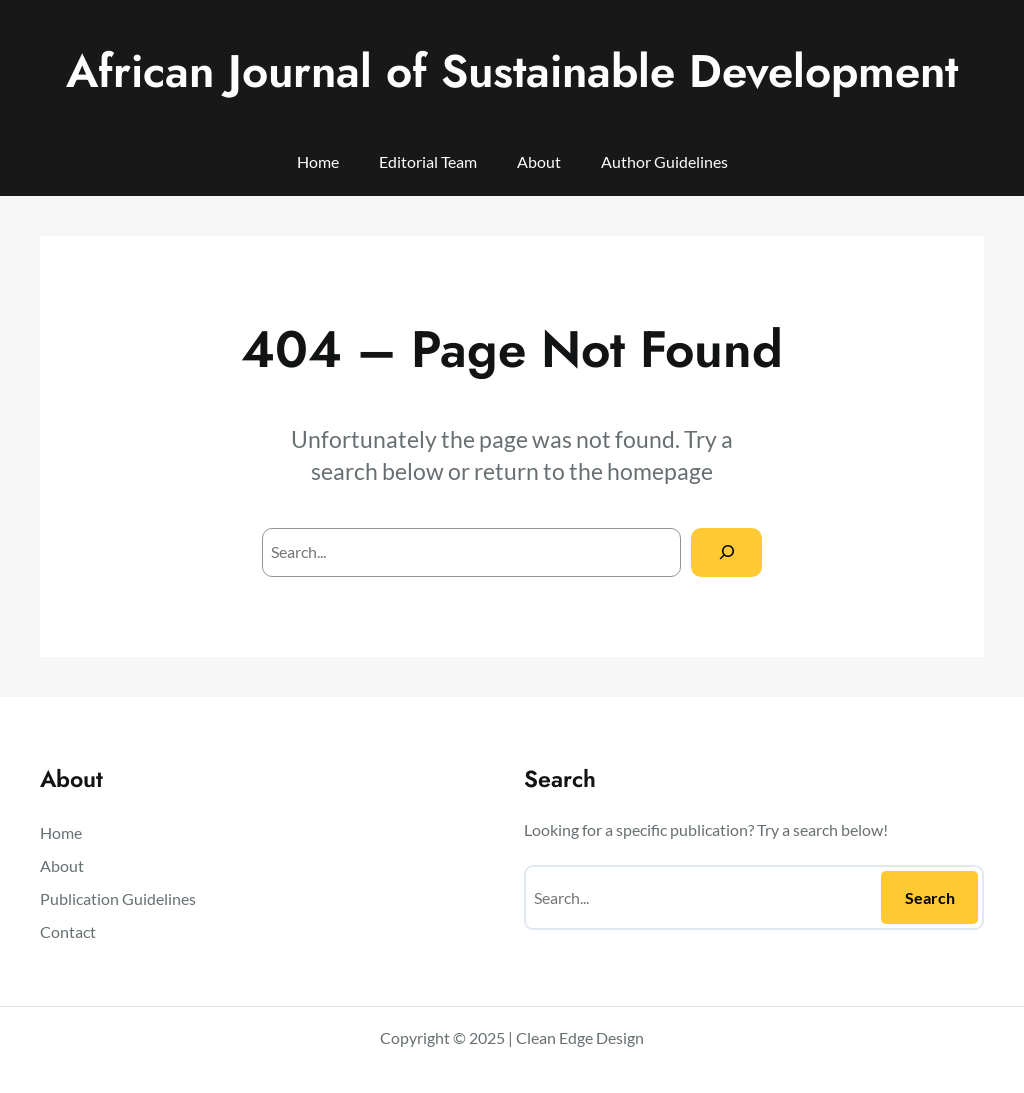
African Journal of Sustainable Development (512, 71)
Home (318, 161)
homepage (660, 471)
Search (930, 897)
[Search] (726, 552)
